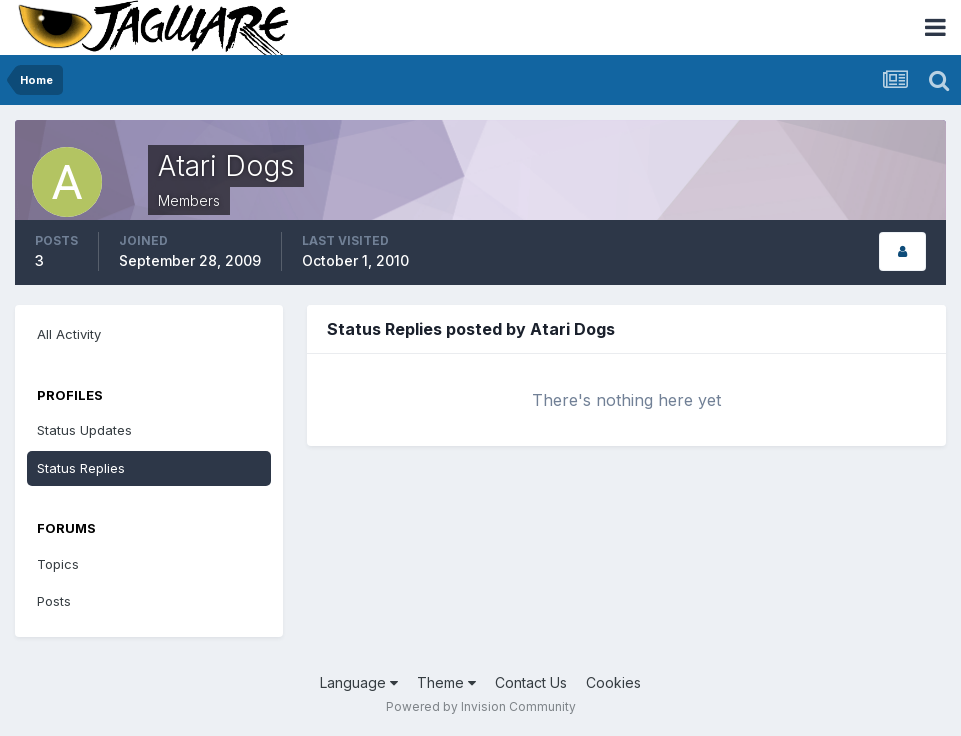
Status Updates (84, 430)
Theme (446, 682)
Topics (58, 564)
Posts (54, 601)
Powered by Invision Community (481, 706)
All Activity (69, 334)
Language (359, 682)
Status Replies (81, 468)
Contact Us (531, 682)
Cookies (613, 682)
